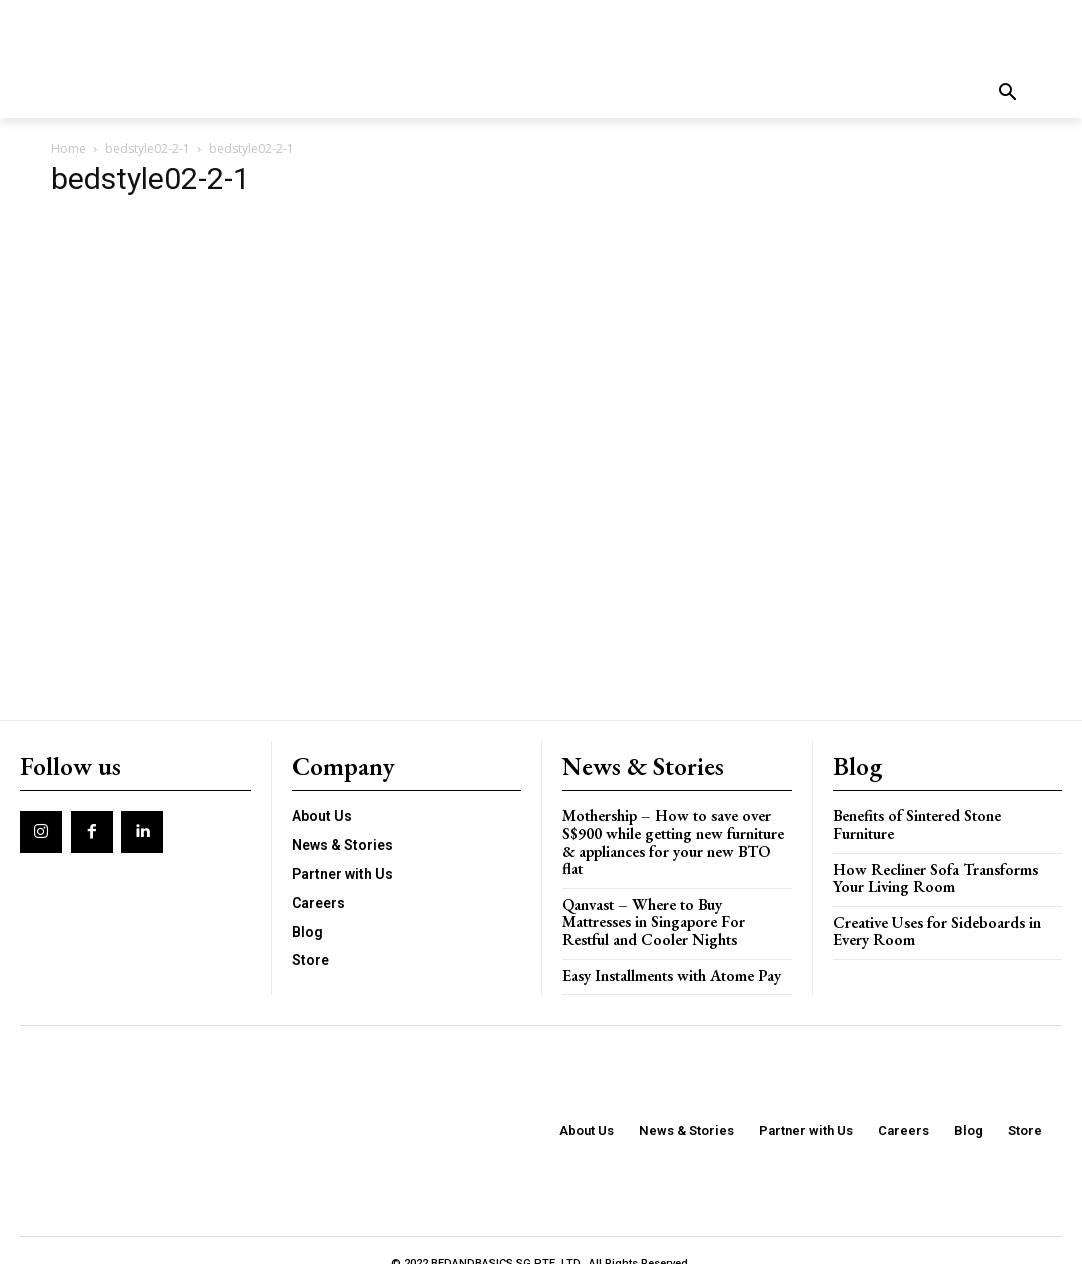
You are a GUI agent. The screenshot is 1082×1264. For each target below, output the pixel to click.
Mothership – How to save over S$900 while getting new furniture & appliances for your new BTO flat (676, 829)
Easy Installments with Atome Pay (668, 949)
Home (68, 148)
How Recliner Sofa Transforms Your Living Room (947, 857)
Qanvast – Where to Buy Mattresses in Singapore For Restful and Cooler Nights (676, 898)
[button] (1008, 94)
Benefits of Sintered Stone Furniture (946, 812)
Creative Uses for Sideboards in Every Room (932, 909)
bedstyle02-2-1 (147, 148)
